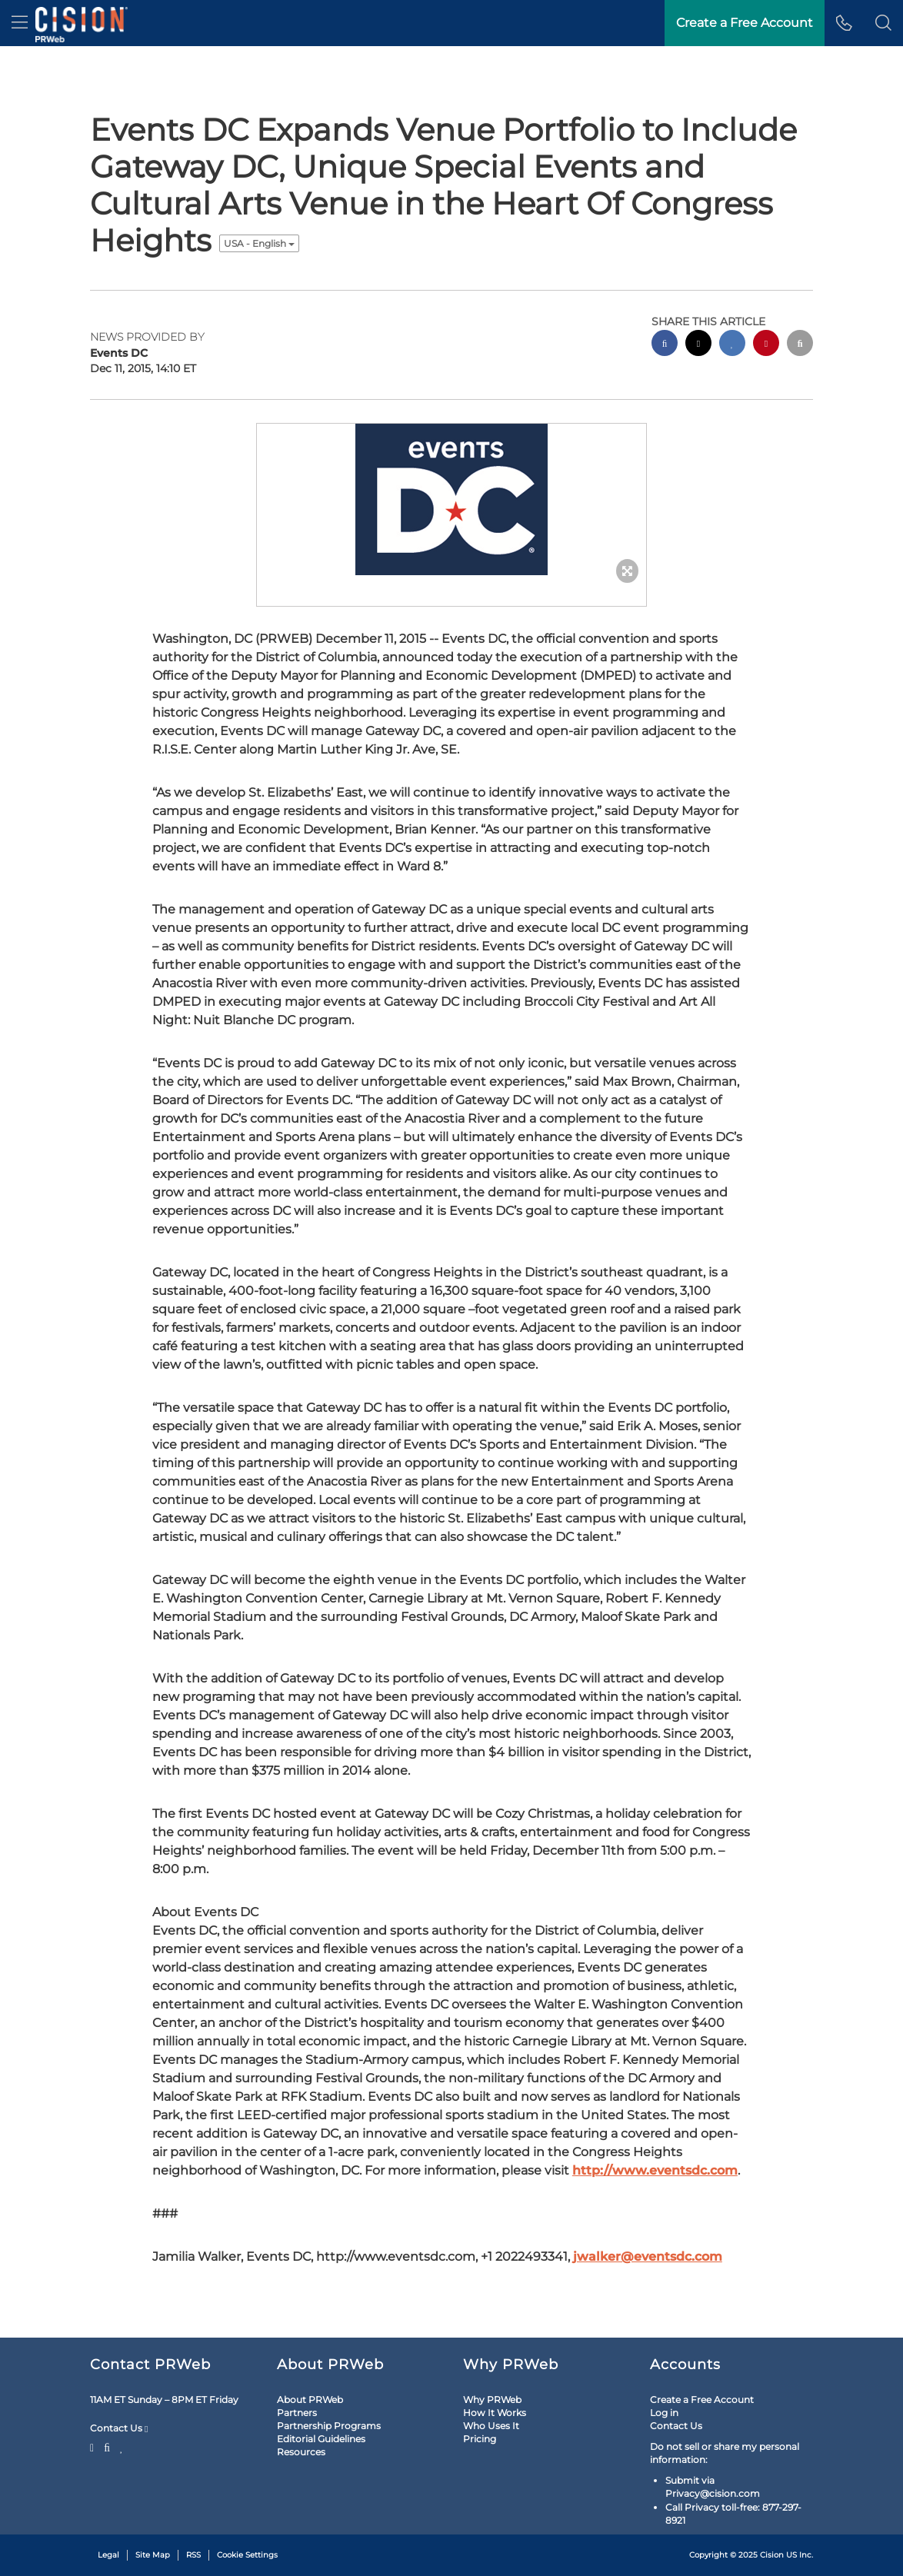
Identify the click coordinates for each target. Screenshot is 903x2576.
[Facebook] (107, 2446)
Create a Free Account (702, 2399)
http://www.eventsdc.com (655, 2170)
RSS (193, 2555)
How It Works (494, 2412)
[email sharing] (800, 345)
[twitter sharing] (698, 345)
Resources (301, 2452)
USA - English (259, 243)
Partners (297, 2412)
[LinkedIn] (122, 2446)
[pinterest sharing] (766, 345)
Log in (664, 2412)
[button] (883, 23)
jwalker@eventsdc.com (647, 2256)
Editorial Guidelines (321, 2439)
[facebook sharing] (664, 345)
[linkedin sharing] (732, 345)
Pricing (479, 2439)
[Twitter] (94, 2446)
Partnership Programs (329, 2425)
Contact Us (119, 2428)
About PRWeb (310, 2399)
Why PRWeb (492, 2399)
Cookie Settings (247, 2555)
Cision (772, 2555)
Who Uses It (491, 2425)
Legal (108, 2555)
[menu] (19, 23)
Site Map (152, 2555)
